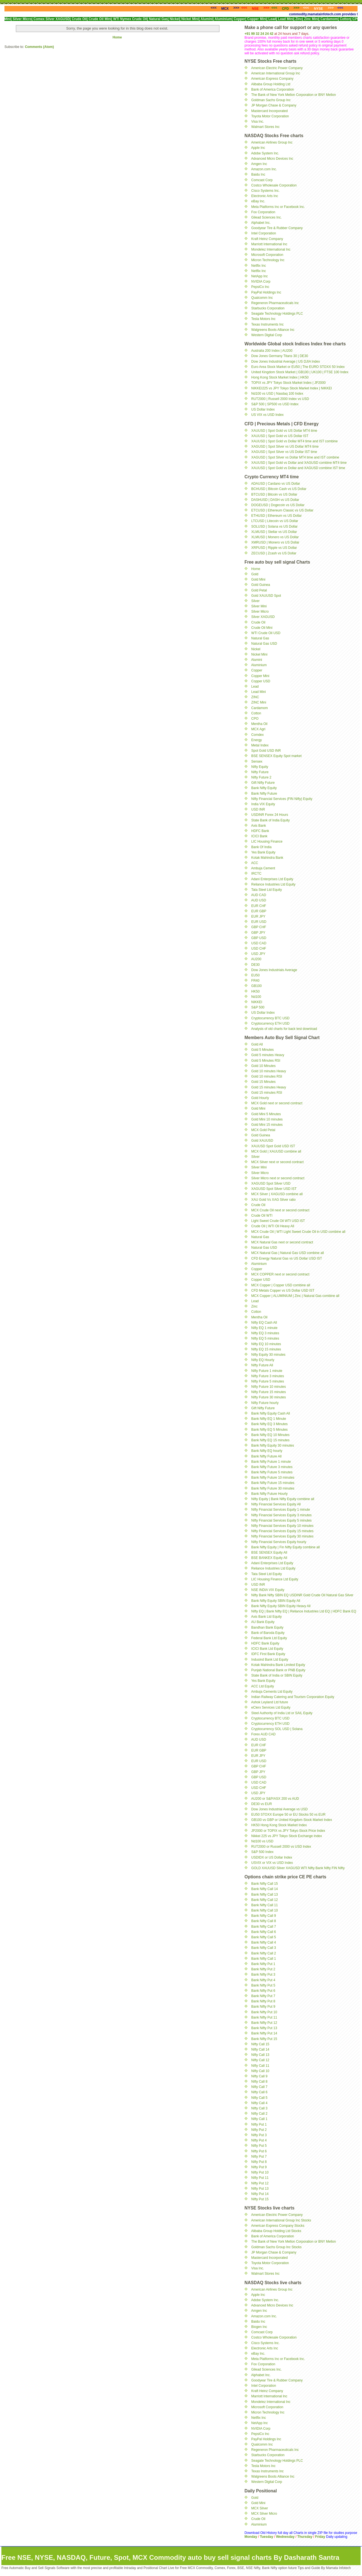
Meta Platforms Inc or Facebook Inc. (278, 207)
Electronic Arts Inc (264, 196)
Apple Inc (258, 148)
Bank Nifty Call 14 (264, 1889)
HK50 (255, 991)
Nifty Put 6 (258, 2151)
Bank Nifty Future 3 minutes (271, 1467)
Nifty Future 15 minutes (268, 1392)
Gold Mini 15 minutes (267, 1125)
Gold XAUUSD (262, 1141)
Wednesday (285, 2537)
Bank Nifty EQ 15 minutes (270, 1440)
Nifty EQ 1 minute (264, 1328)
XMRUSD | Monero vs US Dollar (275, 542)
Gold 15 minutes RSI (266, 1093)
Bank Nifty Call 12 (264, 1900)
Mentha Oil (259, 724)
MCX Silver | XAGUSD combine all (277, 1194)
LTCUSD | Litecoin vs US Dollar (274, 521)
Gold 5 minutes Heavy (267, 1055)
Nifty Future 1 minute (266, 1371)
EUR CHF (258, 906)
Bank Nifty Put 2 (263, 1969)
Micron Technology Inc (267, 260)
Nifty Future (259, 772)
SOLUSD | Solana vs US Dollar (274, 526)
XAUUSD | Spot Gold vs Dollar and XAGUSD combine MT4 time (299, 463)
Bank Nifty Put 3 (263, 1974)
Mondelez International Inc (270, 249)
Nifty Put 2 (258, 2130)
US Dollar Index (263, 409)
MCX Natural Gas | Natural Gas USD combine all (287, 1253)
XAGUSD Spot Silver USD (270, 1183)
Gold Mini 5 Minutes (266, 1114)
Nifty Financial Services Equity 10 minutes (282, 1526)
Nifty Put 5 (258, 2146)
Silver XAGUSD (263, 617)
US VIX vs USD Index (267, 415)
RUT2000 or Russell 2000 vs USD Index (281, 1847)
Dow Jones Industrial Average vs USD (279, 1809)
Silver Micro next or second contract (277, 1178)
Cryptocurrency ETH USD (270, 1023)
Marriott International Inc (269, 244)
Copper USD (260, 681)
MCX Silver (259, 2508)
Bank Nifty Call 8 (263, 1921)
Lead (255, 686)
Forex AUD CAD (263, 1734)
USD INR (258, 809)
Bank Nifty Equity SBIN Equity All (275, 1601)
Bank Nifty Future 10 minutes (272, 1477)
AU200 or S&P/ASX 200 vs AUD (275, 1799)
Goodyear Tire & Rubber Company (277, 228)
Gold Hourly (260, 1098)
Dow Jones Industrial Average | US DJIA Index (285, 361)
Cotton (256, 713)
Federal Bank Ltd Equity (269, 1638)
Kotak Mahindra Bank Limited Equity (278, 1665)
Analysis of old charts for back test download (284, 1029)
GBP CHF (258, 927)
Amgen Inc (259, 164)
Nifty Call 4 (259, 2103)
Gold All (257, 1044)
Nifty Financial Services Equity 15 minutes (282, 1531)
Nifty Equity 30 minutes (268, 1355)
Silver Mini (258, 606)
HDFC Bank (260, 831)
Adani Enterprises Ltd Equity (272, 879)
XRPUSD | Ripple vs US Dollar (274, 548)
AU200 (256, 959)
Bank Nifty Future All (266, 1456)
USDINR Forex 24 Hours (269, 815)
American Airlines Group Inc (272, 142)
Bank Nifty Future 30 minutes (272, 1488)
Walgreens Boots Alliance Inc (272, 330)
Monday (251, 2537)
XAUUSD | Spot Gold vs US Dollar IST (279, 436)
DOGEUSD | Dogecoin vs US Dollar (277, 505)
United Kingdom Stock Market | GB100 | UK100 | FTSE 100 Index (299, 372)
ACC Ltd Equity (262, 1686)
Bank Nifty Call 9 (263, 1916)
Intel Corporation (263, 233)
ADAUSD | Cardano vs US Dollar (275, 484)
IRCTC (256, 873)
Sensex (256, 761)
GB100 (256, 986)
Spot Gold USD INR (266, 751)
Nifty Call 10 (260, 2071)
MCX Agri (258, 729)
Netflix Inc (258, 266)
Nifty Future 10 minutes (268, 1387)
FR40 (255, 981)
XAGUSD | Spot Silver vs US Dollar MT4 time (285, 446)
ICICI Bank (259, 836)
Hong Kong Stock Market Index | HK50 (280, 377)
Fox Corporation (263, 212)
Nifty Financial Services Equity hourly (278, 1542)
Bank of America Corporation (272, 89)
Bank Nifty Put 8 (263, 2001)
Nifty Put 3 (258, 2135)
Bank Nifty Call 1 (263, 1959)
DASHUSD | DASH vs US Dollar (275, 500)
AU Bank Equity (263, 1622)
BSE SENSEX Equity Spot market (276, 756)
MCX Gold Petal (263, 1130)
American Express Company (272, 79)
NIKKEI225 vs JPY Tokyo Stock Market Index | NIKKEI (291, 388)
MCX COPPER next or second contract (280, 1274)
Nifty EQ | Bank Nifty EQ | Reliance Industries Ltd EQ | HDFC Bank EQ (303, 1611)
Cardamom (259, 708)
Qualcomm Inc (262, 298)
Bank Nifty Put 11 (264, 2017)
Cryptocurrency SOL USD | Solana (276, 1729)
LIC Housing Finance (266, 841)
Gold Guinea (260, 585)
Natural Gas (260, 638)
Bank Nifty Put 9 (263, 2007)
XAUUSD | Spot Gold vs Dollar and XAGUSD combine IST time (298, 468)
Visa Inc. (257, 121)
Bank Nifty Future (264, 793)
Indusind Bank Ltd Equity (269, 1659)
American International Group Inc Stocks (281, 2220)
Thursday (305, 2537)
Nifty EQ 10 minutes (266, 1344)
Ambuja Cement (263, 868)
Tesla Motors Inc (263, 319)
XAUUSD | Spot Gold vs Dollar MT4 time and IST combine (294, 441)
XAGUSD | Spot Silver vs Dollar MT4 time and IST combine (295, 457)
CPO (254, 719)
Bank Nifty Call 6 (263, 1932)
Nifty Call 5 (259, 2098)
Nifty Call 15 (260, 2044)
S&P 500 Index (262, 1852)
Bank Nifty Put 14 (264, 2033)
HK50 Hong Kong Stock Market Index (279, 1825)
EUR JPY (258, 916)
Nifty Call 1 (259, 2119)
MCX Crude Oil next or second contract (280, 1210)
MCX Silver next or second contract (277, 1162)
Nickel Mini (259, 654)
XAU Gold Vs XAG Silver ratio (273, 1200)
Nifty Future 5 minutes (267, 1381)
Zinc (254, 1306)
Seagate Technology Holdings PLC (277, 314)
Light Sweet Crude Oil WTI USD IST (278, 1221)
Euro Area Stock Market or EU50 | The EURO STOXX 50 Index (298, 367)
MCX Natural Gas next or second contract (282, 1242)
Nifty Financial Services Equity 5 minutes (281, 1520)
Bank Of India (261, 847)
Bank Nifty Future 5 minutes (271, 1472)
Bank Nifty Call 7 (263, 1927)
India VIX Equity (263, 804)
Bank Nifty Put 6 (263, 1991)
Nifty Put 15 (259, 2199)
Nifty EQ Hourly (262, 1360)
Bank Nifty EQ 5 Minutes (269, 1430)
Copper (256, 670)
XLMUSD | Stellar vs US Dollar (274, 532)
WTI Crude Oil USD (265, 633)
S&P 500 (257, 1007)
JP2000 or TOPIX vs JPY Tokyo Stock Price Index (288, 1831)
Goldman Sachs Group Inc (270, 100)
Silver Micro (260, 611)
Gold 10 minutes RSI (266, 1076)
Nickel (255, 649)
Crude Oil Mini (261, 628)
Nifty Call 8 (259, 2081)
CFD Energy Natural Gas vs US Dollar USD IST (286, 1258)
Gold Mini (258, 579)
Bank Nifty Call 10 (264, 1910)
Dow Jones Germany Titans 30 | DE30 (279, 356)
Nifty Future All (262, 1365)
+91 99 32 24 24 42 (258, 34)
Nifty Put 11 (259, 2178)
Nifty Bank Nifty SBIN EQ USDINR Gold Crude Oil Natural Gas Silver (302, 1595)
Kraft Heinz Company (267, 239)
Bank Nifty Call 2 (263, 1953)
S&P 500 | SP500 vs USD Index (275, 404)
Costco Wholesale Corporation (274, 185)
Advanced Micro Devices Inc (272, 159)
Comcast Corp (262, 180)
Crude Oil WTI (261, 1215)
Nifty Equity (259, 767)
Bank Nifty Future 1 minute (271, 1462)
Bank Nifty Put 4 (263, 1980)
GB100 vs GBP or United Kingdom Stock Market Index (291, 1820)
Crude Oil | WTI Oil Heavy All (272, 1226)
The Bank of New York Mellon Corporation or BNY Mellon (293, 95)
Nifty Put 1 (258, 2124)
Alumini (256, 660)
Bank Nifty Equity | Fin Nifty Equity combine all (285, 1547)
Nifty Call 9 (259, 2076)
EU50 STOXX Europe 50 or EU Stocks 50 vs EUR (288, 1814)
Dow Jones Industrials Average (274, 970)
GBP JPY (258, 933)
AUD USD (258, 900)
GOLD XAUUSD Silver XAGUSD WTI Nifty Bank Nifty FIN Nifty (297, 1868)
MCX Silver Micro (264, 2514)
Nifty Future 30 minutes (268, 1397)
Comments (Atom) (39, 47)
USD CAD (258, 943)
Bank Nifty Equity (264, 788)
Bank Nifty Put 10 (264, 2012)
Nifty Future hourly (264, 1403)
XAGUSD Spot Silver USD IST (274, 1189)
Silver (255, 601)
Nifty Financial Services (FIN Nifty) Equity (281, 799)
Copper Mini (260, 676)
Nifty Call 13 (260, 2055)
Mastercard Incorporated (269, 111)
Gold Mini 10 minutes (267, 1119)
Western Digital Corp (266, 335)
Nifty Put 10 (259, 2172)
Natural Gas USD (264, 644)
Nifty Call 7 (259, 2087)
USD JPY (258, 954)
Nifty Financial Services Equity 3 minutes (281, 1515)
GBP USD (258, 938)
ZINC (255, 697)
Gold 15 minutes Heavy (268, 1087)
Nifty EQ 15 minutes (266, 1349)
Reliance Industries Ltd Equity (273, 884)
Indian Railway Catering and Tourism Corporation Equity (292, 1697)
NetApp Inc (259, 276)
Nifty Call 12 (260, 2060)
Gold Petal (259, 590)
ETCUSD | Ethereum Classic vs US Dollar (282, 510)
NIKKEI (256, 1002)
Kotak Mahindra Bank (267, 858)
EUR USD (258, 922)
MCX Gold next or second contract (276, 1103)
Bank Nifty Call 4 (263, 1942)
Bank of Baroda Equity (267, 1633)
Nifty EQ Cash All (264, 1323)
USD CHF (258, 948)
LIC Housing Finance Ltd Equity (274, 1579)
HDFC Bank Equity (265, 1643)
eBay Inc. (258, 201)
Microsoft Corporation (267, 255)
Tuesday (267, 2537)
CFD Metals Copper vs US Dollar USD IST (282, 1290)
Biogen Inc (259, 2327)
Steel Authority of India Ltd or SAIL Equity (281, 1713)
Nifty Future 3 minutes (267, 1376)
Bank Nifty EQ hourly (266, 1451)
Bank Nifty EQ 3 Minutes (269, 1424)
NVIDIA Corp (260, 281)
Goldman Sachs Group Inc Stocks (276, 2247)
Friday (320, 2537)
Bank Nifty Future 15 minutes (272, 1483)
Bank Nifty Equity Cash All (270, 1413)
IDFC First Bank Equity (268, 1654)
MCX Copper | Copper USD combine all (280, 1285)
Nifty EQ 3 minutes (265, 1333)
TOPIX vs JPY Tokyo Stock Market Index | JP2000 (288, 383)
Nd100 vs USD (262, 1841)
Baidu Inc (258, 174)
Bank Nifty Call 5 (263, 1937)
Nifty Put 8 (258, 2162)
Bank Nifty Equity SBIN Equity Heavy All (280, 1606)
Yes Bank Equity (263, 852)
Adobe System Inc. (265, 153)
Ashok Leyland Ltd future (269, 1702)
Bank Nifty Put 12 (264, 2023)
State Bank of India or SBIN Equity (276, 1675)
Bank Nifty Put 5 (263, 1985)
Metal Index (259, 745)
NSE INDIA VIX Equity (267, 1590)
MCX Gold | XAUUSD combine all (276, 1151)
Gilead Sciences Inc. (266, 217)
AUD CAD (258, 895)
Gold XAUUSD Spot (266, 596)
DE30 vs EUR (261, 1804)
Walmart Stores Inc (265, 127)
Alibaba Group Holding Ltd (270, 84)
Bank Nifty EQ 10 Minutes (270, 1435)
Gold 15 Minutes (263, 1082)
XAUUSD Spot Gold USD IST (273, 1146)
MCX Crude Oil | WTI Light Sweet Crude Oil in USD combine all (298, 1232)
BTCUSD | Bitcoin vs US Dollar (274, 494)
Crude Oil (258, 622)
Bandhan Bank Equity (267, 1627)
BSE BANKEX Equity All (269, 1558)
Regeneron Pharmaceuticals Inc (275, 303)
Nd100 (256, 997)
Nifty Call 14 (260, 2049)
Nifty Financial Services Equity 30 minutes (282, 1536)
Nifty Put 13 (259, 2189)
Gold (254, 574)
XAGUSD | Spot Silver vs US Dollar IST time (284, 452)
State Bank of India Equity (270, 820)
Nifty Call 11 (260, 2066)
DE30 (255, 965)
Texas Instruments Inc (267, 324)
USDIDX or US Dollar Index (271, 1857)
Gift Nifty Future (263, 783)
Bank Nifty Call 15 (264, 1884)
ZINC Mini (258, 702)
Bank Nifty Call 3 (263, 1948)
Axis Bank (258, 826)
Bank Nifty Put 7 (263, 1996)
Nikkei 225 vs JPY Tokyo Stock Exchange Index (286, 1836)
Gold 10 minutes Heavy (268, 1071)
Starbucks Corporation (267, 308)
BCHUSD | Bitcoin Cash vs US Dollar (278, 489)
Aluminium (259, 665)
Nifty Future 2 (261, 777)
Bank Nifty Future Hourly (269, 1494)
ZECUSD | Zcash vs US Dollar (273, 553)
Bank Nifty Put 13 (264, 2028)
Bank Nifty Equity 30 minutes (272, 1445)
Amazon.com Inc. (264, 169)
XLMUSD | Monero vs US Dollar (275, 537)
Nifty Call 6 (259, 2092)
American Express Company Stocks (277, 2226)
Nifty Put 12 (259, 2183)
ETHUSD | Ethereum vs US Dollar (276, 516)
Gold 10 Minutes (263, 1066)
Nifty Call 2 (259, 2114)
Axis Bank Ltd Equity (266, 1617)
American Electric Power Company (277, 68)
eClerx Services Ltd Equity (270, 1707)
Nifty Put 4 (258, 2140)
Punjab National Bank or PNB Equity (278, 1670)
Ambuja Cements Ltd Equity (272, 1692)
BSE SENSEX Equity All (269, 1552)
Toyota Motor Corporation (270, 116)
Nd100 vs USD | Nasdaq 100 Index (277, 394)
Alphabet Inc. (261, 223)
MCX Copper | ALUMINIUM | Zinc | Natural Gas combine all (295, 1296)
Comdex (257, 735)
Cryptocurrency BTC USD (270, 1018)
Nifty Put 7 (258, 2156)
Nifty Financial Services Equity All (275, 1504)
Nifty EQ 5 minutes (265, 1338)
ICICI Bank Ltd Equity (267, 1649)
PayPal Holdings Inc (266, 292)
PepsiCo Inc (260, 287)
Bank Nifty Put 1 (263, 1964)
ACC (254, 863)
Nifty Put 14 (259, 2194)
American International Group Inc (275, 73)
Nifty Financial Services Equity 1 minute (280, 1510)
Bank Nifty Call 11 (264, 1905)
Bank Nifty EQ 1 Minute (268, 1419)
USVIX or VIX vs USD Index (272, 1863)
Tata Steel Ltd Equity (266, 890)
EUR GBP (258, 911)
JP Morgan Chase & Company (273, 105)
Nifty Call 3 (259, 2108)
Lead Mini (258, 692)
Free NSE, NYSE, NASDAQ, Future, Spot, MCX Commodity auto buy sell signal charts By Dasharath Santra (170, 2557)
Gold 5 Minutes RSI (265, 1061)
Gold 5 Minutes (262, 1050)
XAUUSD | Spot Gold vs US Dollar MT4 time (284, 431)
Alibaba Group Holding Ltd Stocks (276, 2231)
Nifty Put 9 (258, 2167)
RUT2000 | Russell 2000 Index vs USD (280, 399)
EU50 (255, 975)
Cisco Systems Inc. (265, 191)
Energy (256, 740)
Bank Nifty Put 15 (264, 2039)
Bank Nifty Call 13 (264, 1894)
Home (117, 37)
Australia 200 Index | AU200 (272, 351)
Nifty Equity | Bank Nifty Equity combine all (282, 1499)
